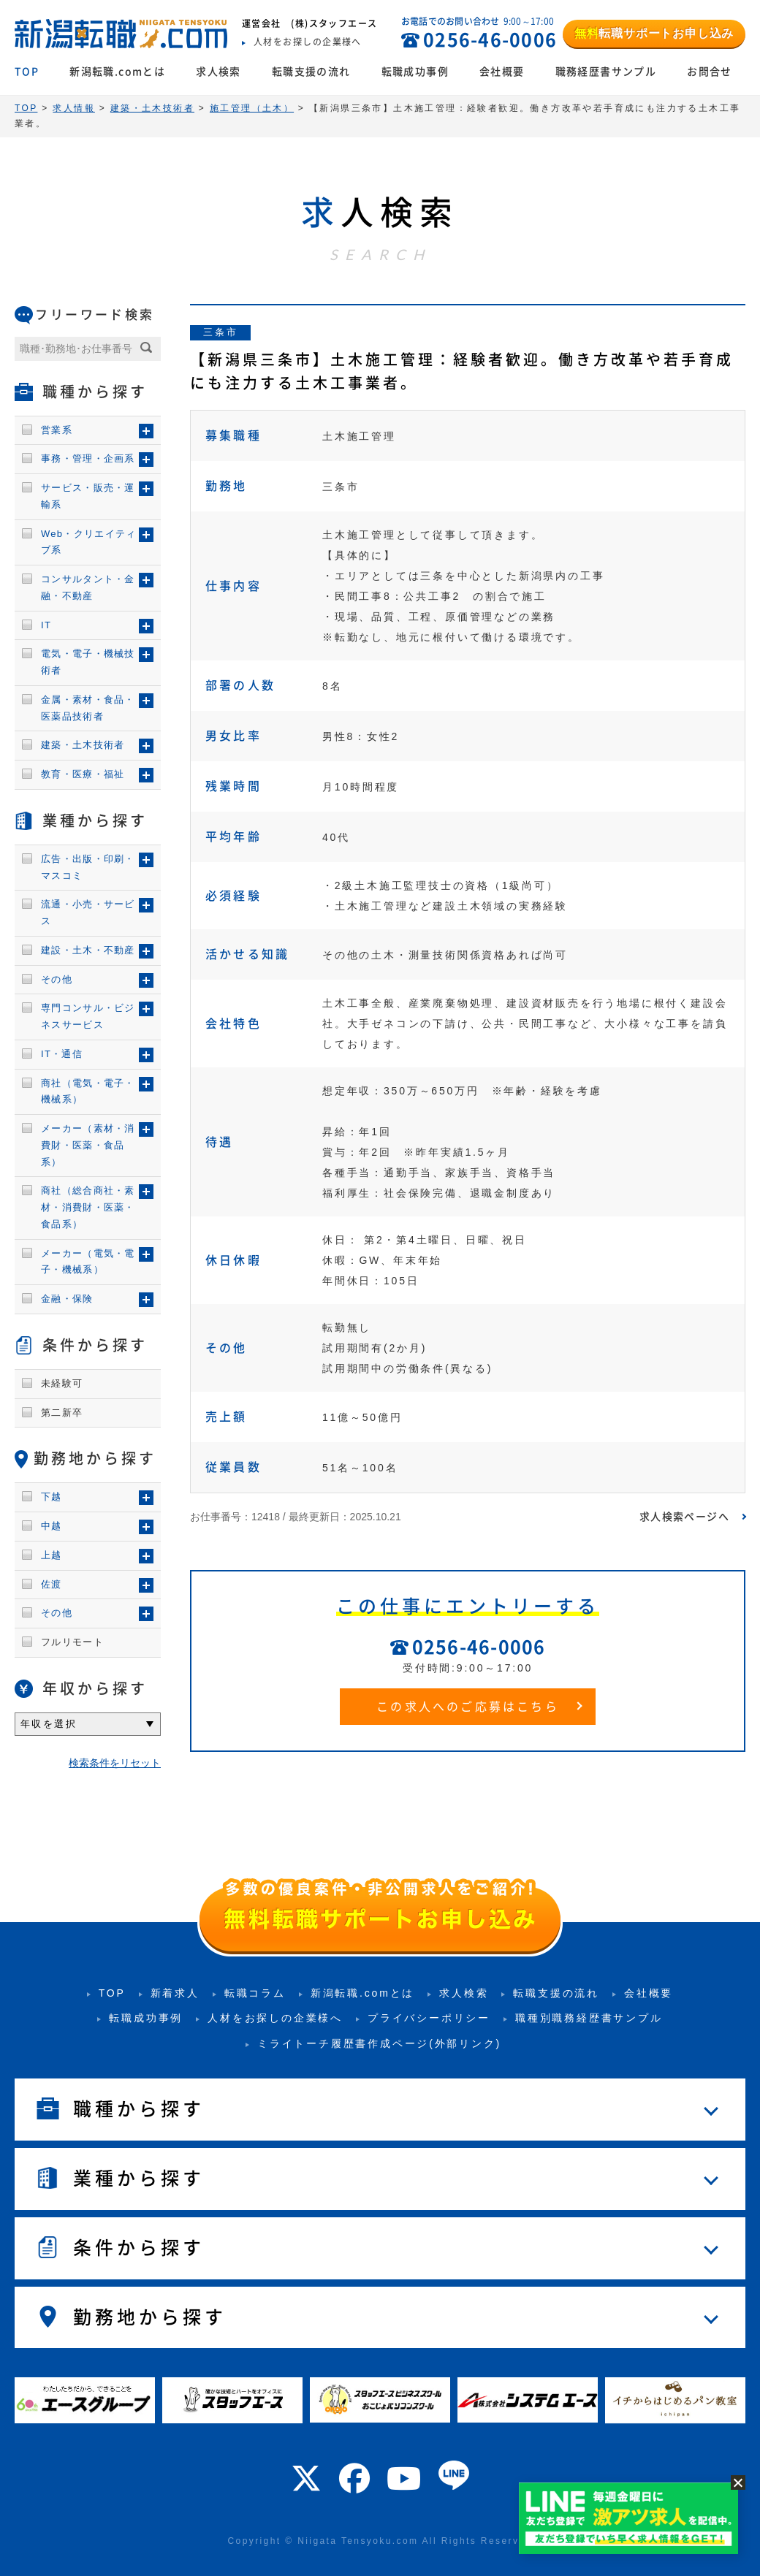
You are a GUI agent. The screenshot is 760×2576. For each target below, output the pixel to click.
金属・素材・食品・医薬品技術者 (88, 708)
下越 (51, 1496)
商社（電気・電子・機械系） (88, 1091)
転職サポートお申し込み (654, 33)
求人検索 (218, 71)
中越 (51, 1525)
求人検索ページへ (684, 1517)
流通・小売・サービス (88, 912)
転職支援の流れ (311, 71)
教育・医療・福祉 (82, 774)
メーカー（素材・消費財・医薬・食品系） (88, 1145)
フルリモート (72, 1641)
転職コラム (255, 1993)
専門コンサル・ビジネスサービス (88, 1016)
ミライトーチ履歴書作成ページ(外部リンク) (379, 2043)
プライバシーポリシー (429, 2018)
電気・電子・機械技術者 (88, 662)
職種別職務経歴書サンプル (589, 2018)
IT (46, 625)
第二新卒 (62, 1412)
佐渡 (51, 1584)
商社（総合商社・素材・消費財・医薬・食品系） (88, 1207)
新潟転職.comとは (117, 71)
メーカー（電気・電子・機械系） (88, 1262)
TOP (27, 71)
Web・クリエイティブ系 (89, 542)
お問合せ (709, 71)
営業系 (56, 429)
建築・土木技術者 (82, 744)
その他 (56, 979)
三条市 (220, 332)
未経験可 (62, 1383)
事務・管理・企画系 (88, 458)
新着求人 (175, 1993)
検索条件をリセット (115, 1763)
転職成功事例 (415, 71)
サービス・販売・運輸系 (88, 496)
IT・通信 (62, 1053)
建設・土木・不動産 (88, 950)
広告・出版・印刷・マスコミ (88, 867)
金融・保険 (67, 1298)
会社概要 (502, 71)
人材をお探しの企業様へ (275, 2018)
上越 (51, 1555)
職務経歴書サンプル (606, 71)
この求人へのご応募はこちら (467, 1706)
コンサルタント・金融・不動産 (88, 587)
